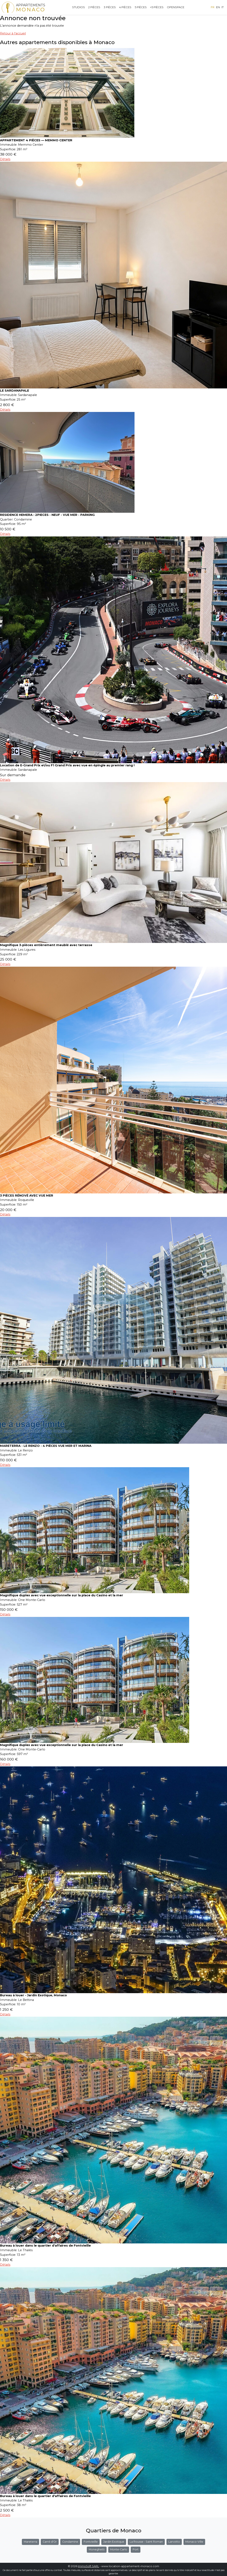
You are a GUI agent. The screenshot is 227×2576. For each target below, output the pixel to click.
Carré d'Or (50, 2541)
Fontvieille (91, 2541)
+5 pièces (157, 7)
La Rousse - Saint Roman (146, 2541)
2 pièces (94, 7)
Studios (78, 7)
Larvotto (174, 2541)
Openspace (175, 7)
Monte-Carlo (118, 2549)
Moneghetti (97, 2549)
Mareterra (30, 2541)
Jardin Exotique (113, 2541)
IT (223, 7)
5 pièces (141, 7)
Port (136, 2549)
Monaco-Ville (194, 2541)
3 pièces (110, 7)
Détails (5, 159)
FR (212, 7)
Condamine (70, 2541)
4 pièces (125, 7)
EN (218, 7)
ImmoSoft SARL (88, 2566)
